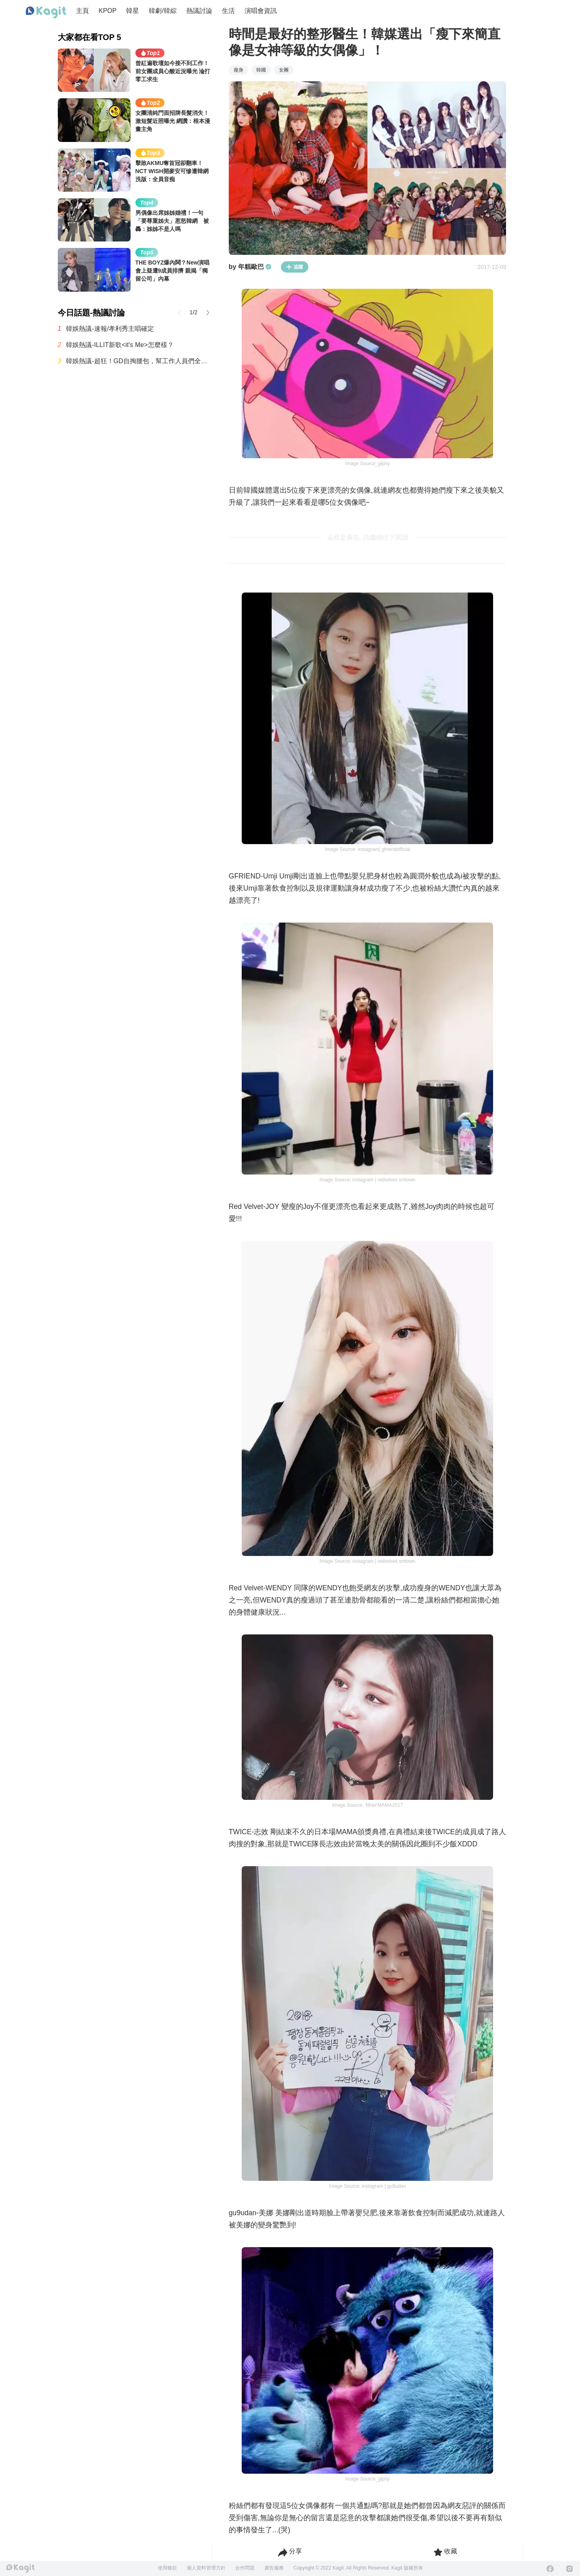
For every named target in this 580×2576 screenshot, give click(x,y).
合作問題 (245, 2568)
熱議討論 (199, 10)
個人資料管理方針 (206, 2568)
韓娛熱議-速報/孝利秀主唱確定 (110, 328)
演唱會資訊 (261, 10)
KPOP (107, 10)
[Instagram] (569, 2569)
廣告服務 (274, 2568)
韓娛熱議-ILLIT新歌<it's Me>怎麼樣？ (119, 344)
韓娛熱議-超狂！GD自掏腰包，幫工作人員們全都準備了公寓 (139, 361)
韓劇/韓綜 (162, 10)
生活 (228, 10)
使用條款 (167, 2568)
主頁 (82, 10)
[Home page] (46, 12)
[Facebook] (550, 2569)
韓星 (132, 10)
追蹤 (294, 267)
